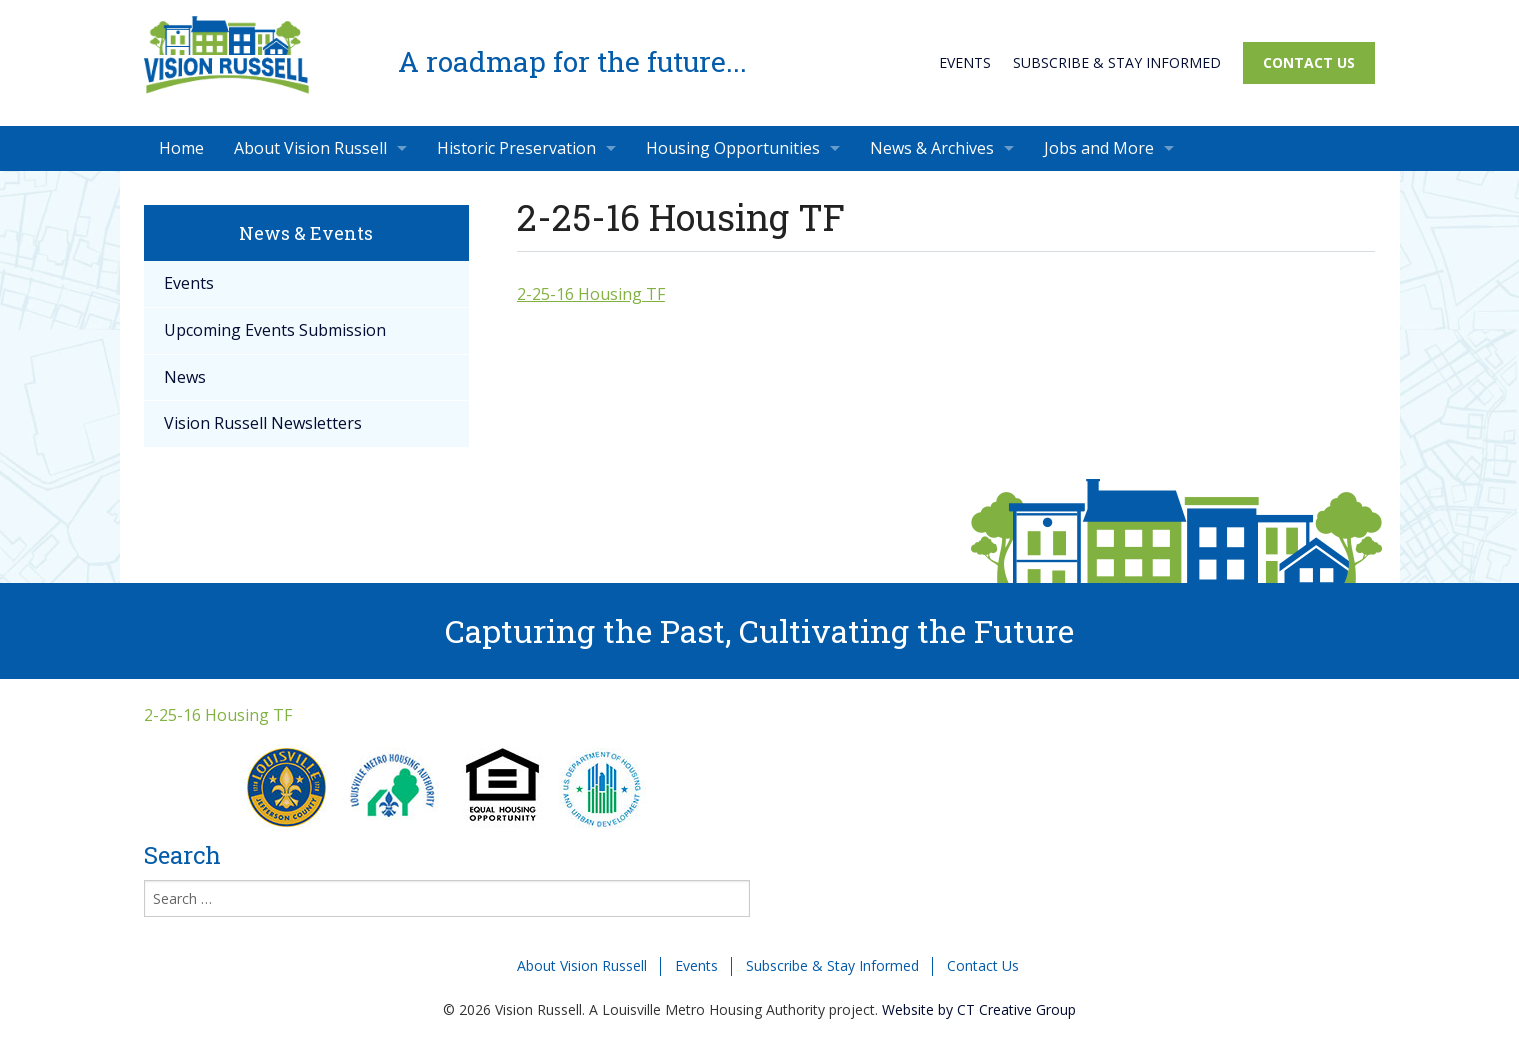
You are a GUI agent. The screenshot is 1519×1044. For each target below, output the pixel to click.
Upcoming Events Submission (275, 330)
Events (965, 62)
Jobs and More (1099, 148)
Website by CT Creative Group (979, 1009)
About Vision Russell (310, 148)
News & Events (306, 233)
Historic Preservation (516, 148)
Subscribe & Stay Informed (1117, 62)
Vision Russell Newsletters (263, 423)
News (185, 377)
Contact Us (1309, 62)
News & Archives (932, 148)
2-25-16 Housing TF (591, 294)
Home (181, 148)
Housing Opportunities (733, 148)
